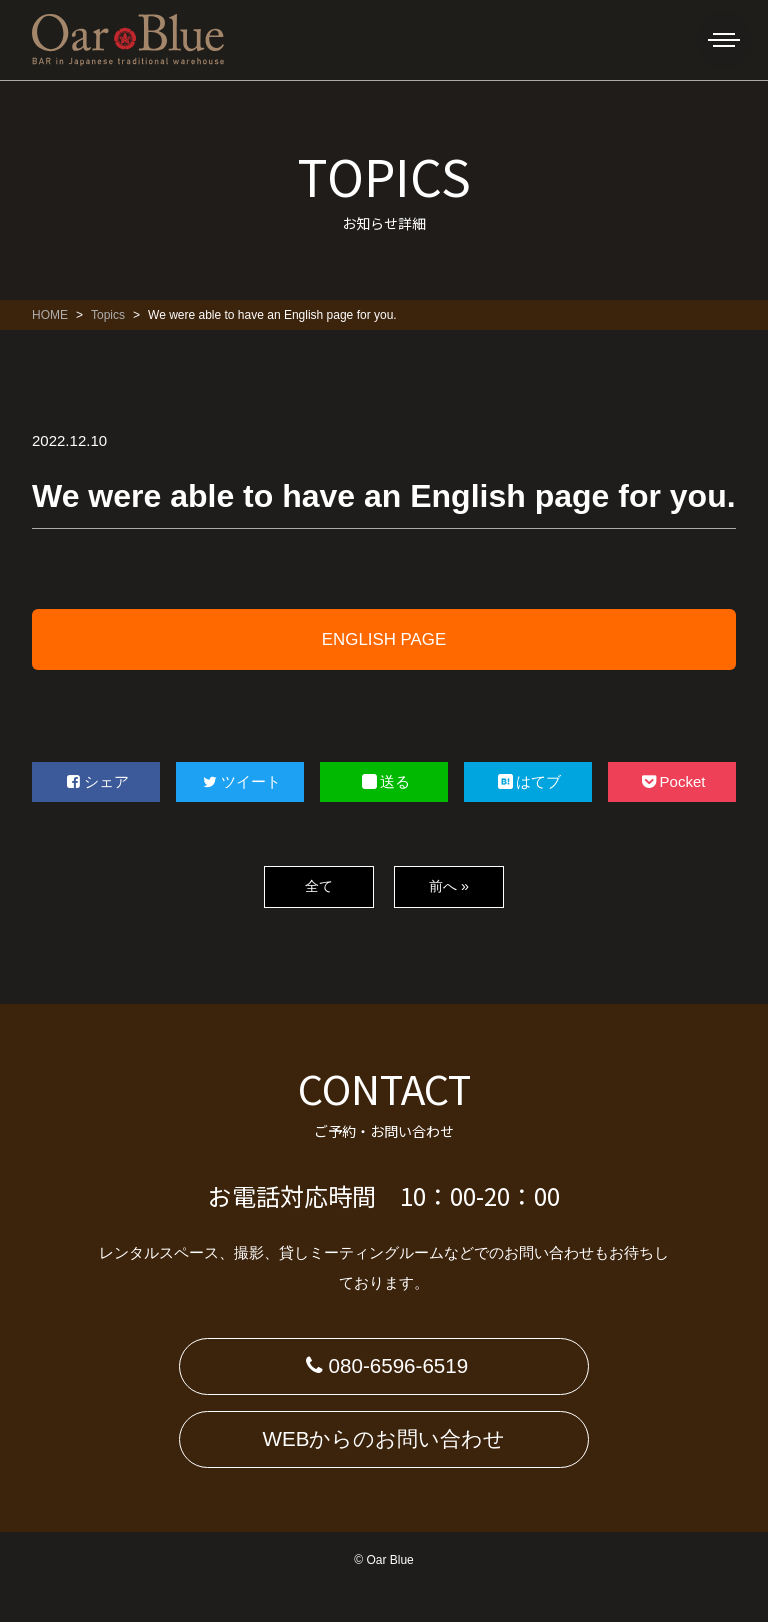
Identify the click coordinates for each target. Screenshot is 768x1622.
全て (319, 886)
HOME (50, 315)
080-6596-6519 (384, 1374)
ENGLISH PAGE (384, 639)
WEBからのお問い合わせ (384, 1464)
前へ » (448, 886)
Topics (108, 315)
